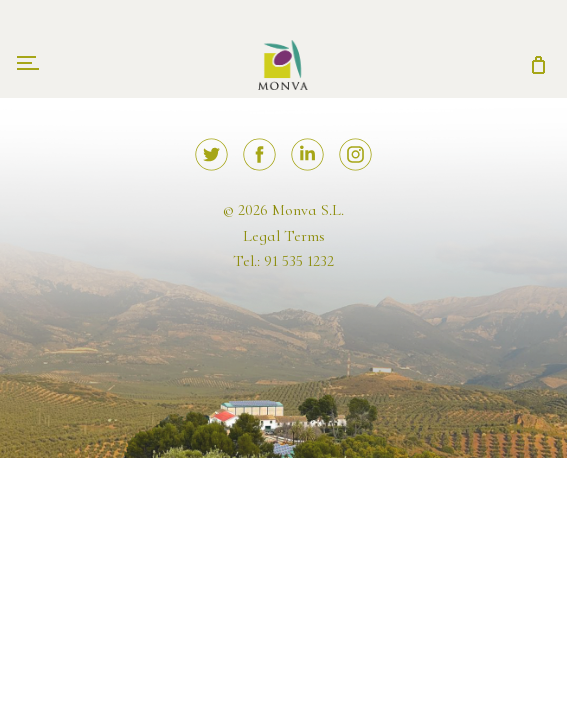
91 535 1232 (299, 261)
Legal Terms (284, 236)
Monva (283, 55)
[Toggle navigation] (28, 65)
